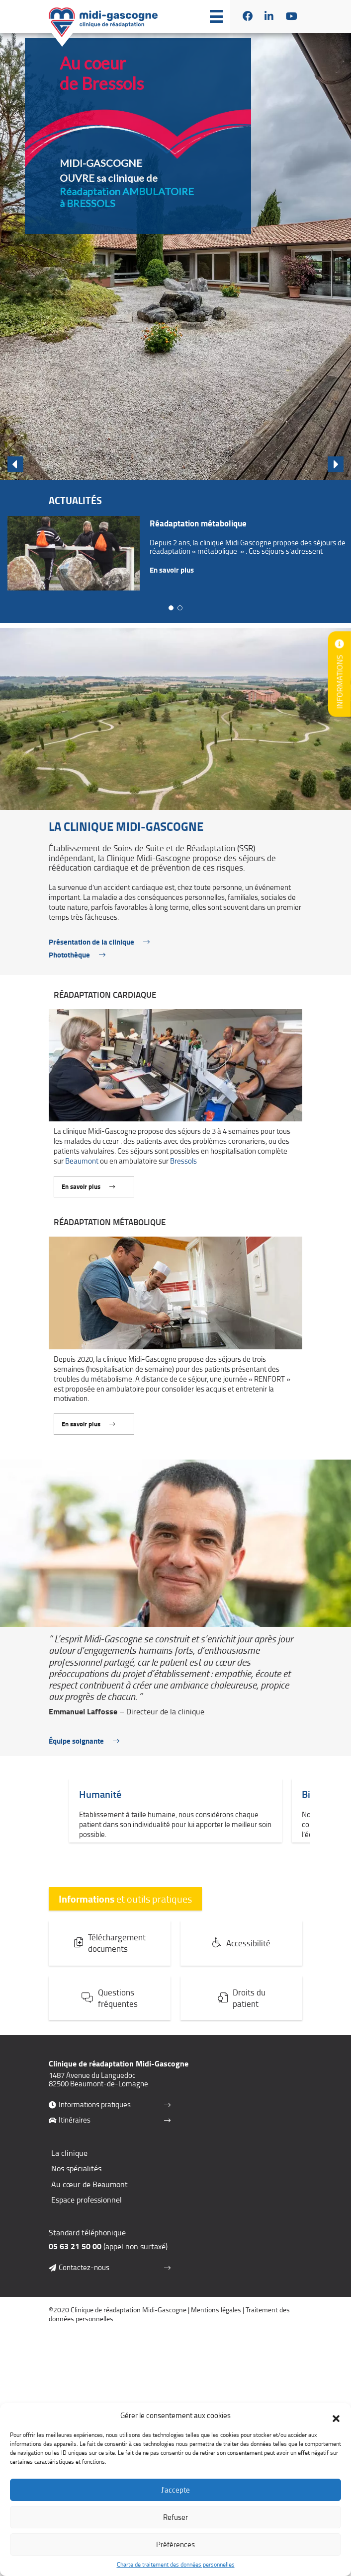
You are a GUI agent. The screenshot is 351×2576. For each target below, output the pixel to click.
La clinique (69, 2166)
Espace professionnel (86, 2213)
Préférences (175, 2544)
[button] (336, 2416)
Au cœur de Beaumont (89, 2197)
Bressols (183, 1175)
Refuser (175, 2517)
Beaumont (81, 1175)
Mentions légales (216, 2323)
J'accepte (175, 2490)
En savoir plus (172, 569)
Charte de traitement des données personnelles (176, 2565)
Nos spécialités (76, 2182)
